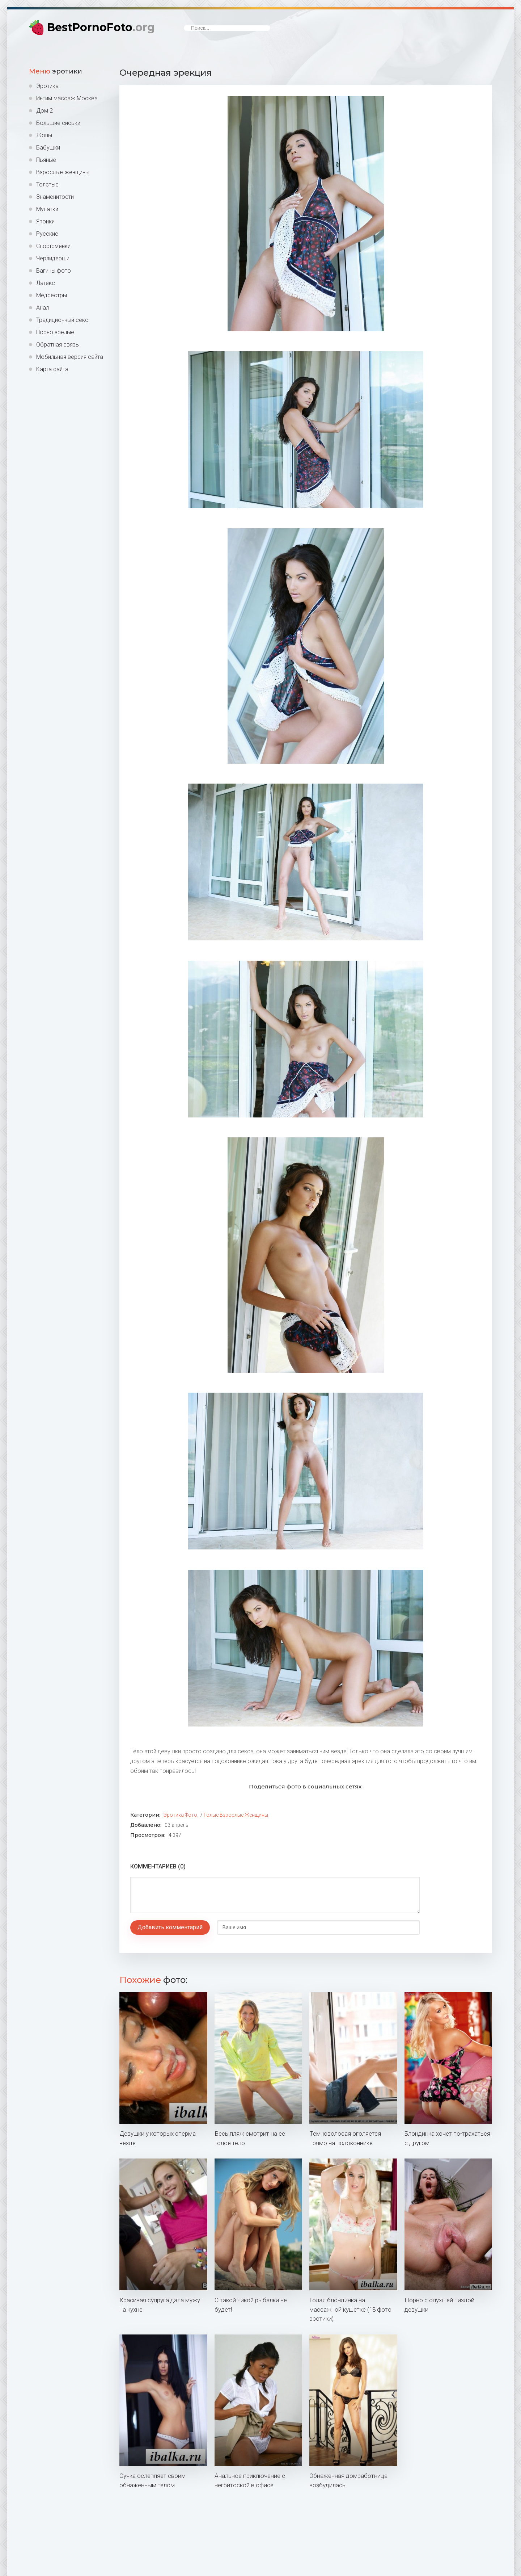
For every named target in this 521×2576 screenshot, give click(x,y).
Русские (47, 233)
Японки (45, 221)
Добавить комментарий (170, 1927)
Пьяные (46, 159)
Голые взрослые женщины (236, 1815)
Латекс (45, 283)
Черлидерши (52, 258)
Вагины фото (53, 270)
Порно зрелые (55, 332)
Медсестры (51, 295)
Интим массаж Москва (67, 98)
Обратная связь (57, 344)
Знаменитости (55, 196)
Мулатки (47, 209)
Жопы (44, 135)
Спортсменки (53, 246)
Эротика (47, 86)
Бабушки (48, 147)
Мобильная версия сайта (69, 356)
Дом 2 (44, 110)
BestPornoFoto (101, 27)
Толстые (47, 184)
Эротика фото (180, 1815)
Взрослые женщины (62, 172)
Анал (42, 307)
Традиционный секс (62, 319)
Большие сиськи (58, 122)
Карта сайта (52, 369)
